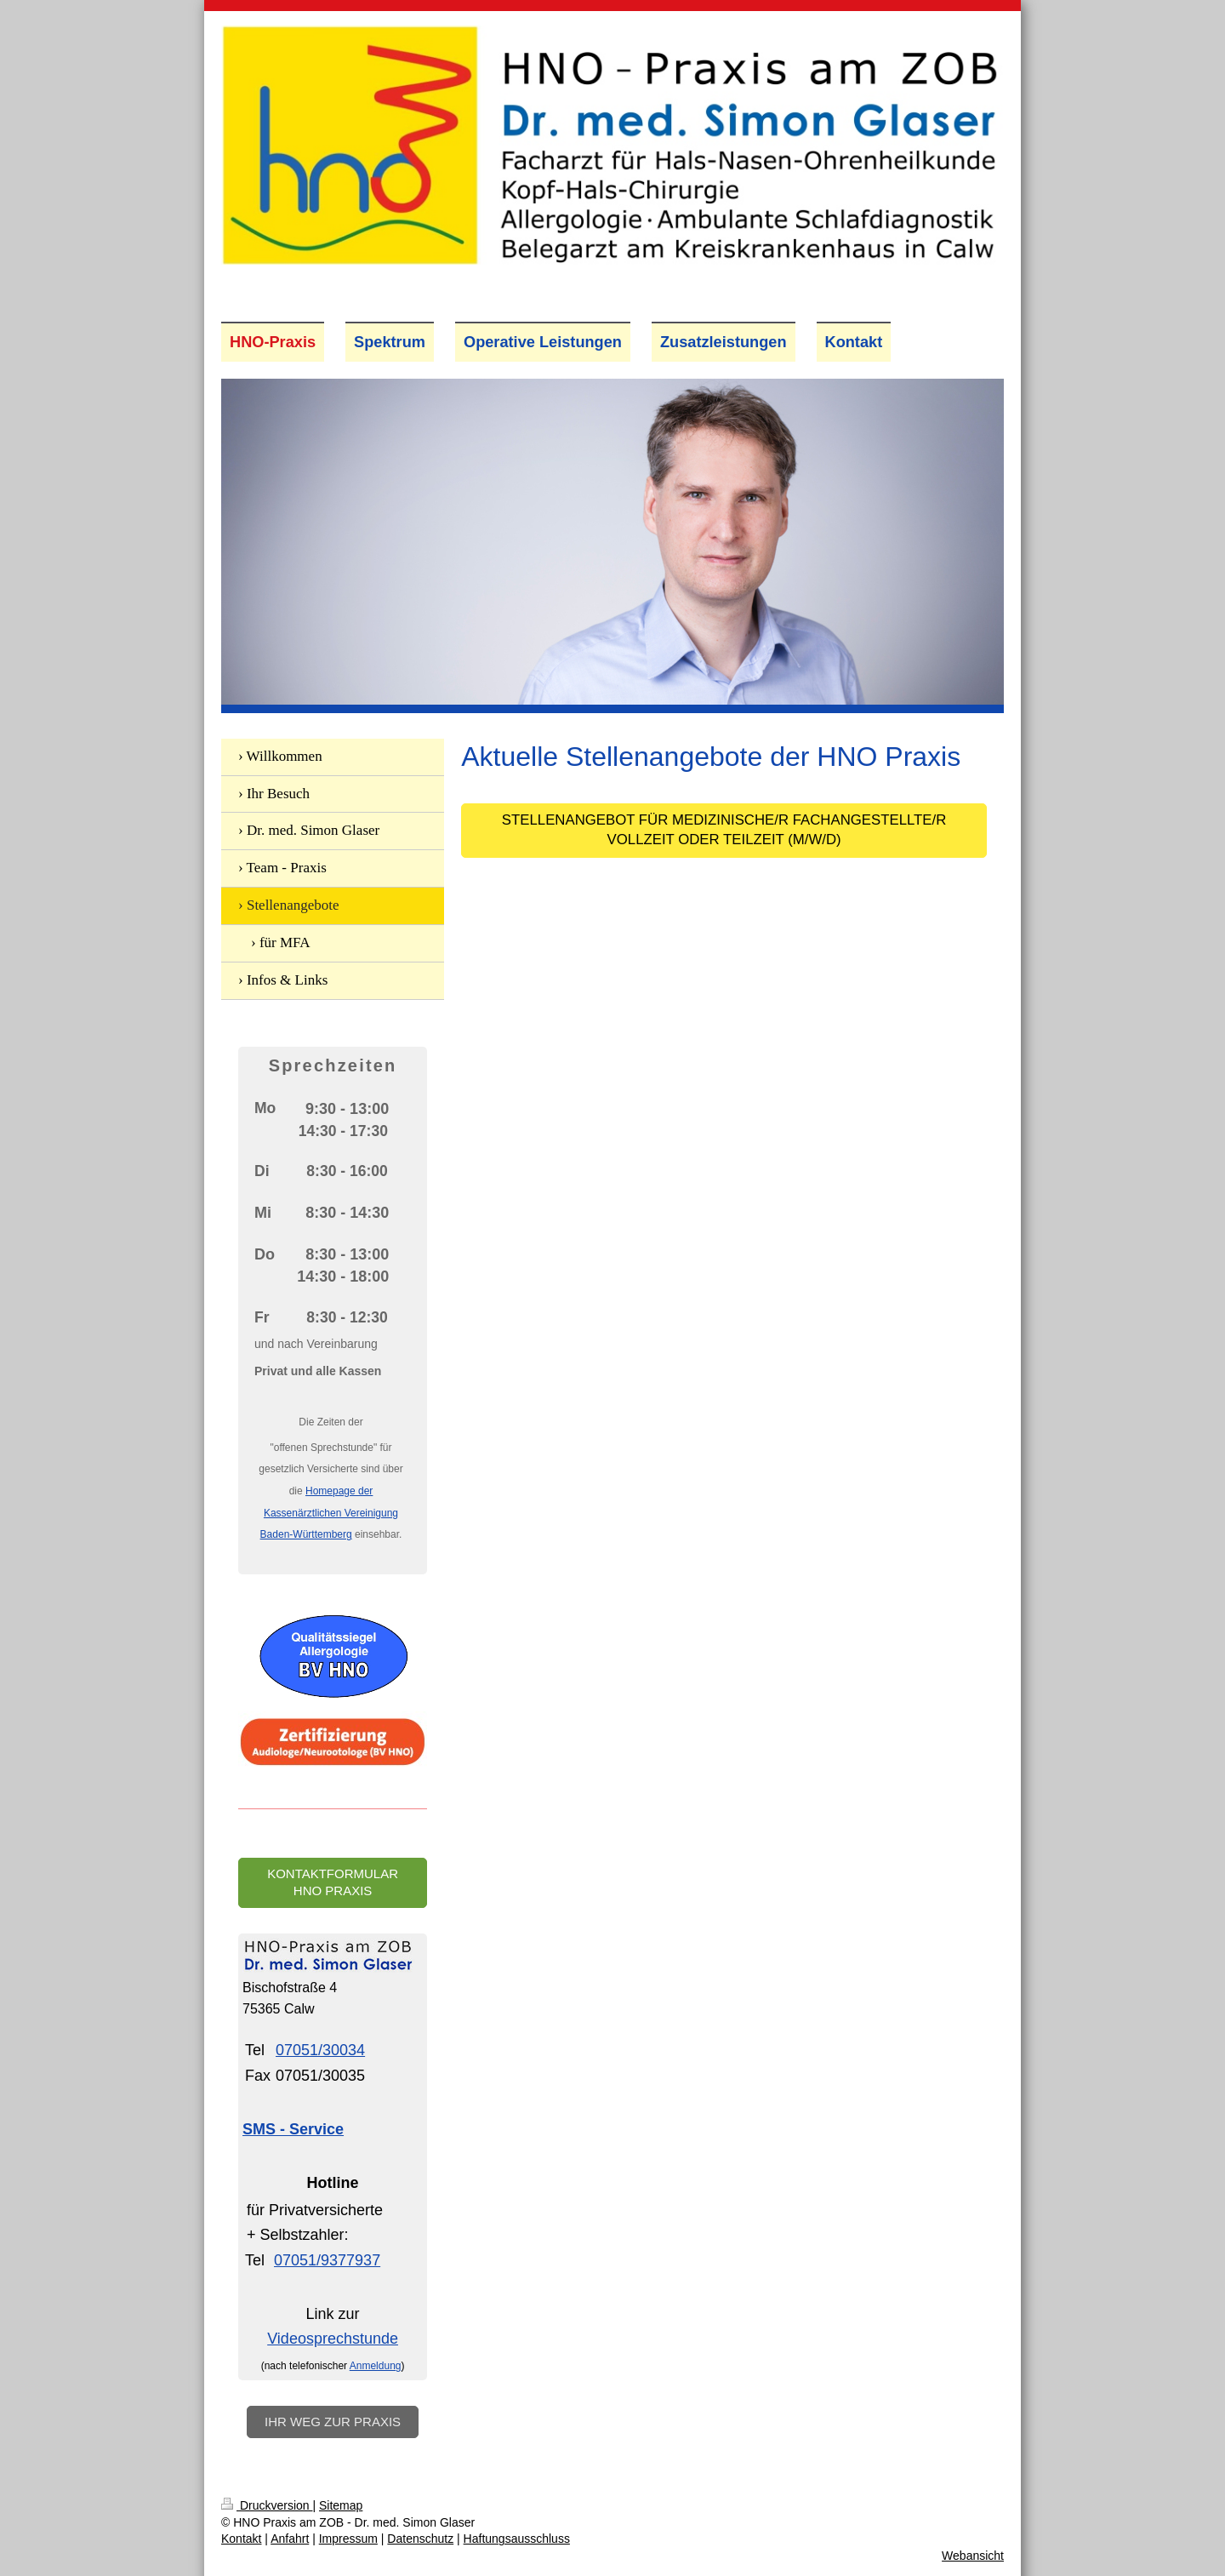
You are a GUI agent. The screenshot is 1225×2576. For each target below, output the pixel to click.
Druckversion (266, 2505)
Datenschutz (420, 2538)
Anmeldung (376, 2366)
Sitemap (340, 2505)
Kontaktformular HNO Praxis (332, 1882)
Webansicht (973, 2555)
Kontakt (241, 2538)
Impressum (348, 2538)
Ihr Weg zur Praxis (333, 2421)
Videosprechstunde (332, 2338)
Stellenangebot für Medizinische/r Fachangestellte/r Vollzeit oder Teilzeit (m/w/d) (724, 830)
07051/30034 (320, 2050)
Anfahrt (290, 2538)
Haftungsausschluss (517, 2538)
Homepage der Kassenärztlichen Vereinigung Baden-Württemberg (329, 1512)
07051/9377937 (327, 2260)
